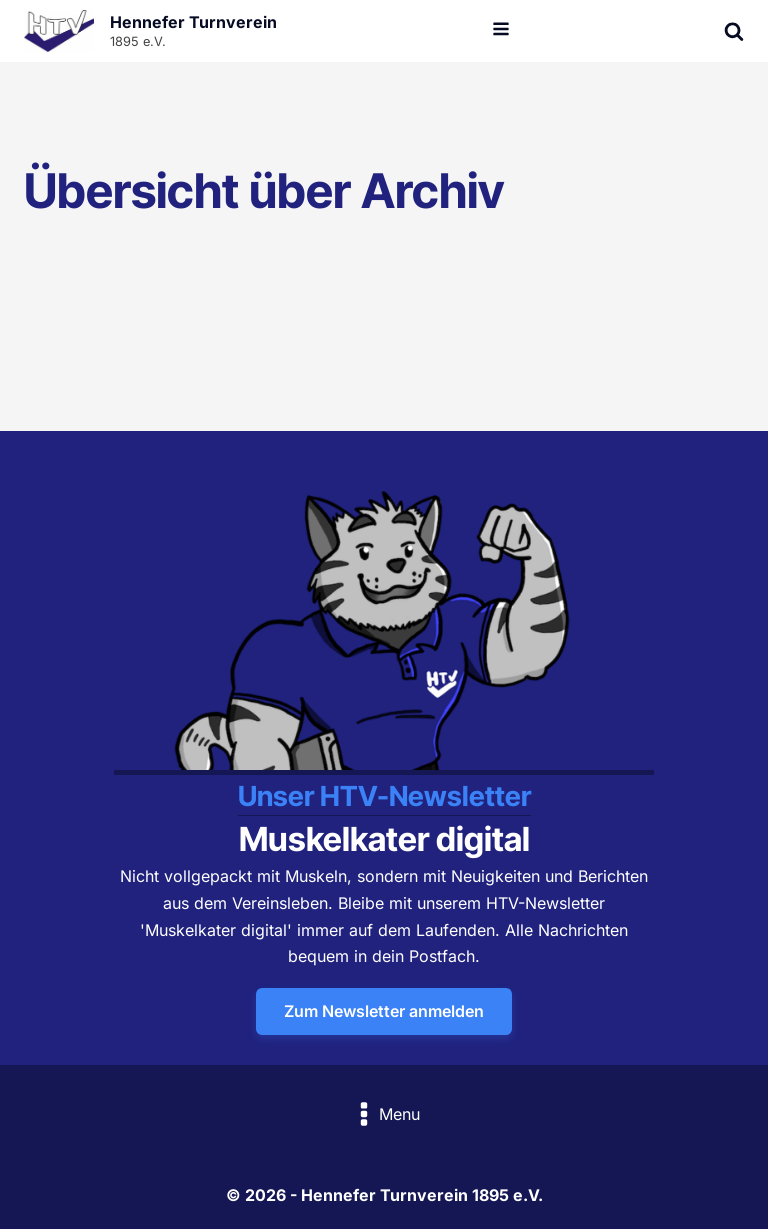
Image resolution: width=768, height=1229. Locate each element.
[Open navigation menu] (501, 31)
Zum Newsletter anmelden (384, 1011)
